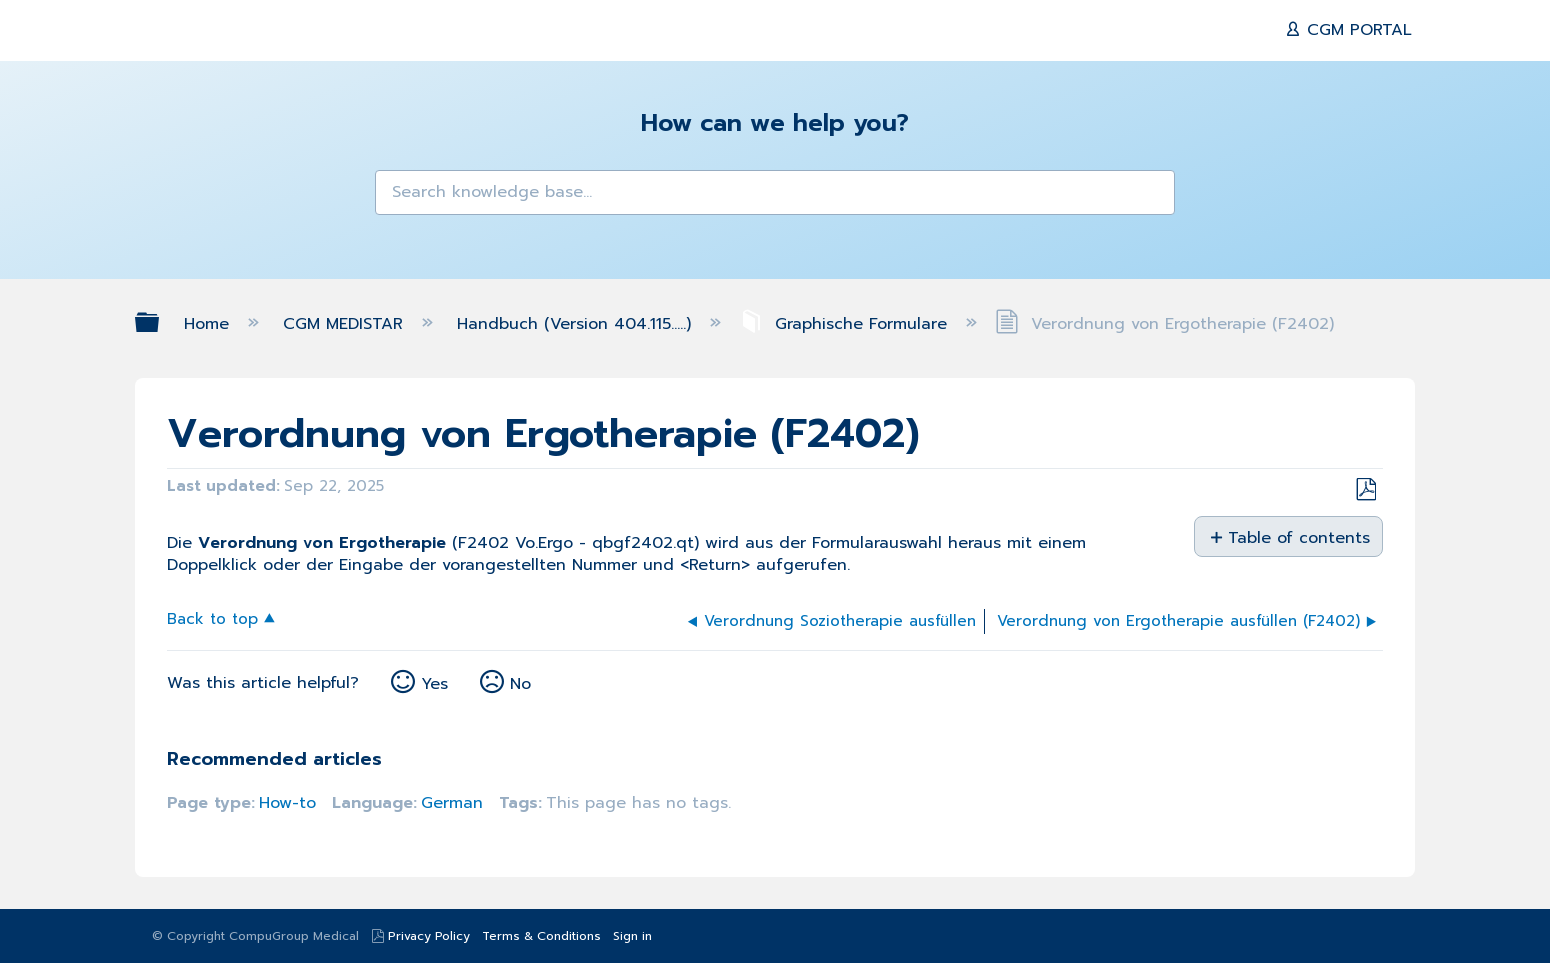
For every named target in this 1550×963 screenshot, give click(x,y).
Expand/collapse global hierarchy (160, 322)
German (452, 803)
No (520, 684)
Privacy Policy (429, 936)
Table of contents (1297, 537)
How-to (287, 803)
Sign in (632, 936)
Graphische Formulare (846, 324)
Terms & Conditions (541, 936)
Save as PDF (1365, 490)
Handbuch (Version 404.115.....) (577, 324)
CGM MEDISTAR (346, 324)
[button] (403, 198)
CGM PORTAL (1356, 30)
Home (209, 324)
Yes (434, 684)
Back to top (212, 617)
